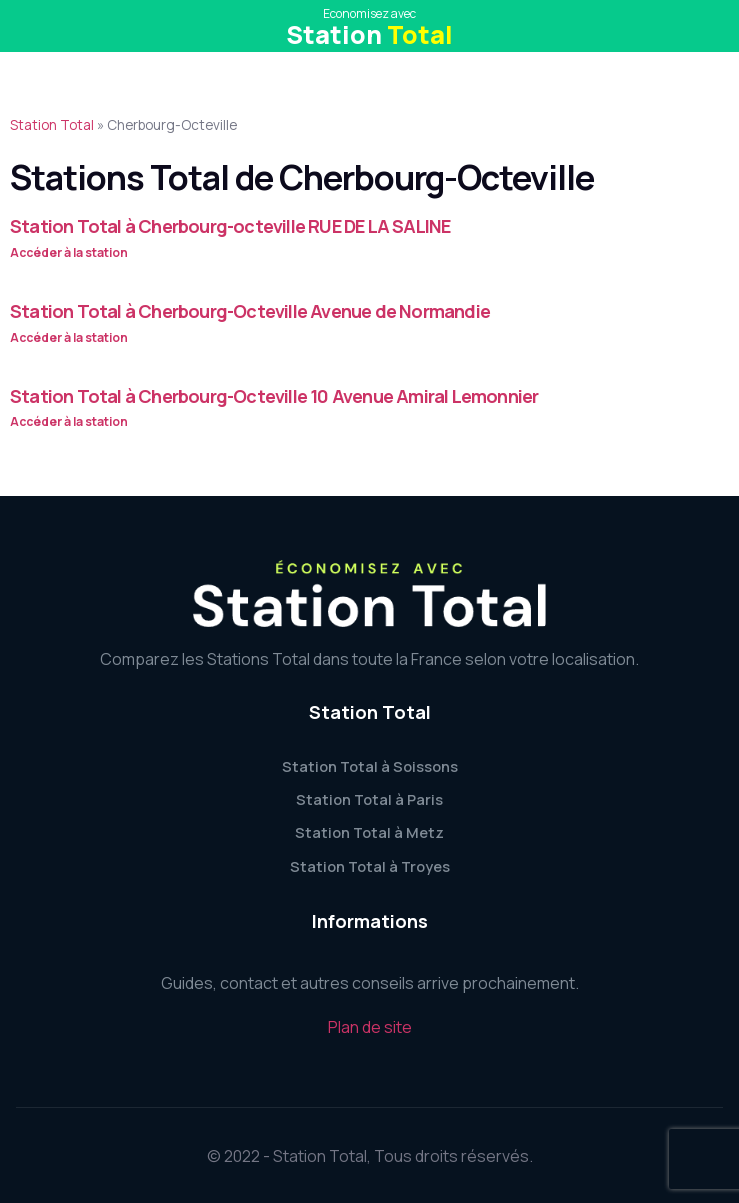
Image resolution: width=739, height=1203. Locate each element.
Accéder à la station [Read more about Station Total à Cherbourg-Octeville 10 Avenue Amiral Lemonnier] (69, 421)
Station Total (52, 125)
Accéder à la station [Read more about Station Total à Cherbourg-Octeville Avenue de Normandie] (69, 337)
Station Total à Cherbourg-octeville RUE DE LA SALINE (230, 226)
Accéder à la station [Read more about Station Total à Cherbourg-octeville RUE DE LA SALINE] (69, 252)
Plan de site (370, 1027)
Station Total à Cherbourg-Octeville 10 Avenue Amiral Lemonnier (274, 396)
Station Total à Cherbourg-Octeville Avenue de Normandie (250, 311)
